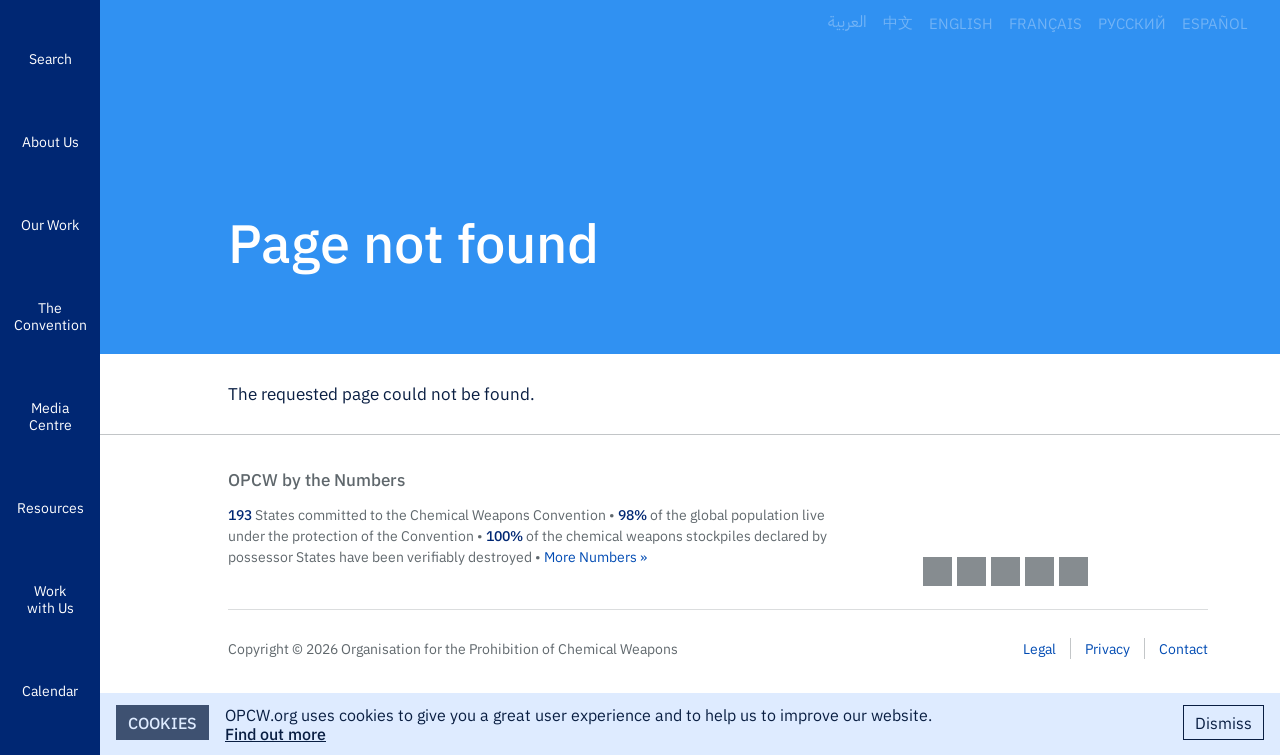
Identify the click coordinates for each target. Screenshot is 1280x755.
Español (1215, 22)
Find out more (275, 733)
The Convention (50, 315)
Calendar (50, 690)
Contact (1183, 648)
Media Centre (50, 415)
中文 (898, 22)
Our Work (50, 224)
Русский (1132, 22)
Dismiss (1223, 722)
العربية (847, 22)
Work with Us (50, 598)
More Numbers (590, 556)
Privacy (1107, 648)
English (961, 22)
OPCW (1065, 499)
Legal (1039, 648)
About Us (50, 141)
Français (1045, 22)
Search (50, 58)
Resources (50, 507)
